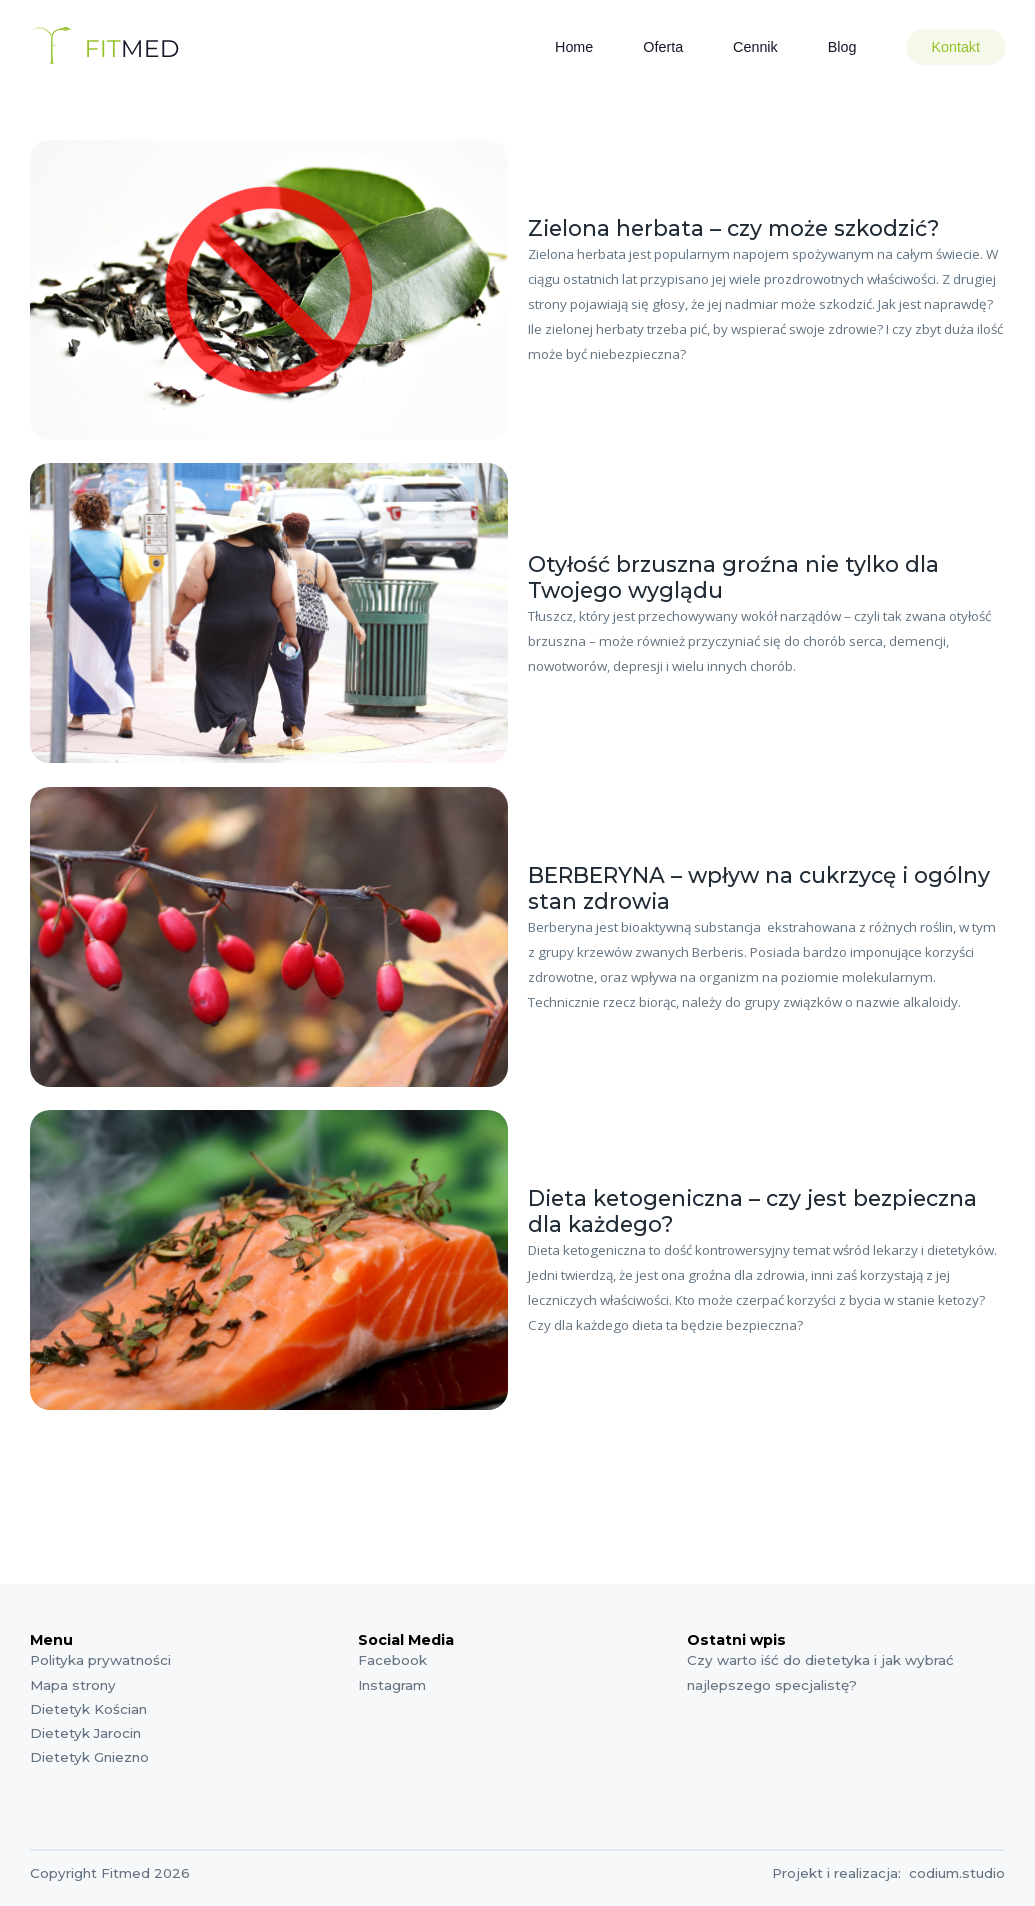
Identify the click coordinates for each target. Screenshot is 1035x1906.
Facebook (392, 1660)
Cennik (755, 47)
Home (574, 47)
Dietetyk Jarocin (85, 1733)
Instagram (392, 1685)
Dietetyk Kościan (88, 1709)
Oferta (663, 47)
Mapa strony (73, 1685)
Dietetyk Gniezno (89, 1757)
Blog (842, 47)
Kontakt (955, 47)
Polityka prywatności (100, 1660)
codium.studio (957, 1873)
